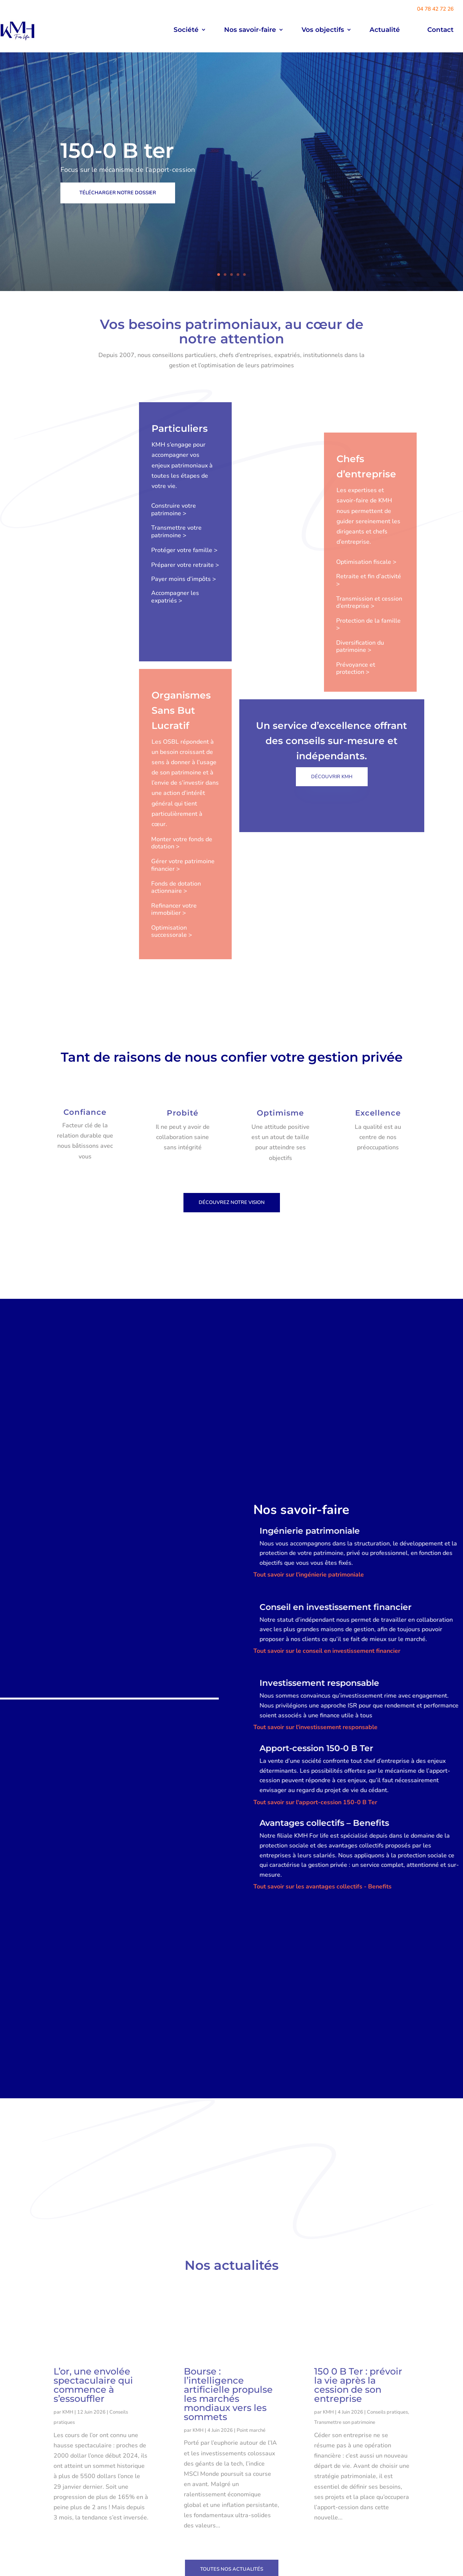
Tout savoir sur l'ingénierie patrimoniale (308, 1603)
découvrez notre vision (232, 1231)
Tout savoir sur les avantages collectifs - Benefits (322, 1915)
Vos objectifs (323, 29)
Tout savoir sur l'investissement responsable (315, 1755)
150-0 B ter (117, 151)
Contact (440, 29)
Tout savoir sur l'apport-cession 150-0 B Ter (315, 1831)
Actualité (385, 29)
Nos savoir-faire (250, 29)
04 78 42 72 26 (435, 9)
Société (186, 29)
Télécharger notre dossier (117, 193)
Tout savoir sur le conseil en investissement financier (326, 1679)
